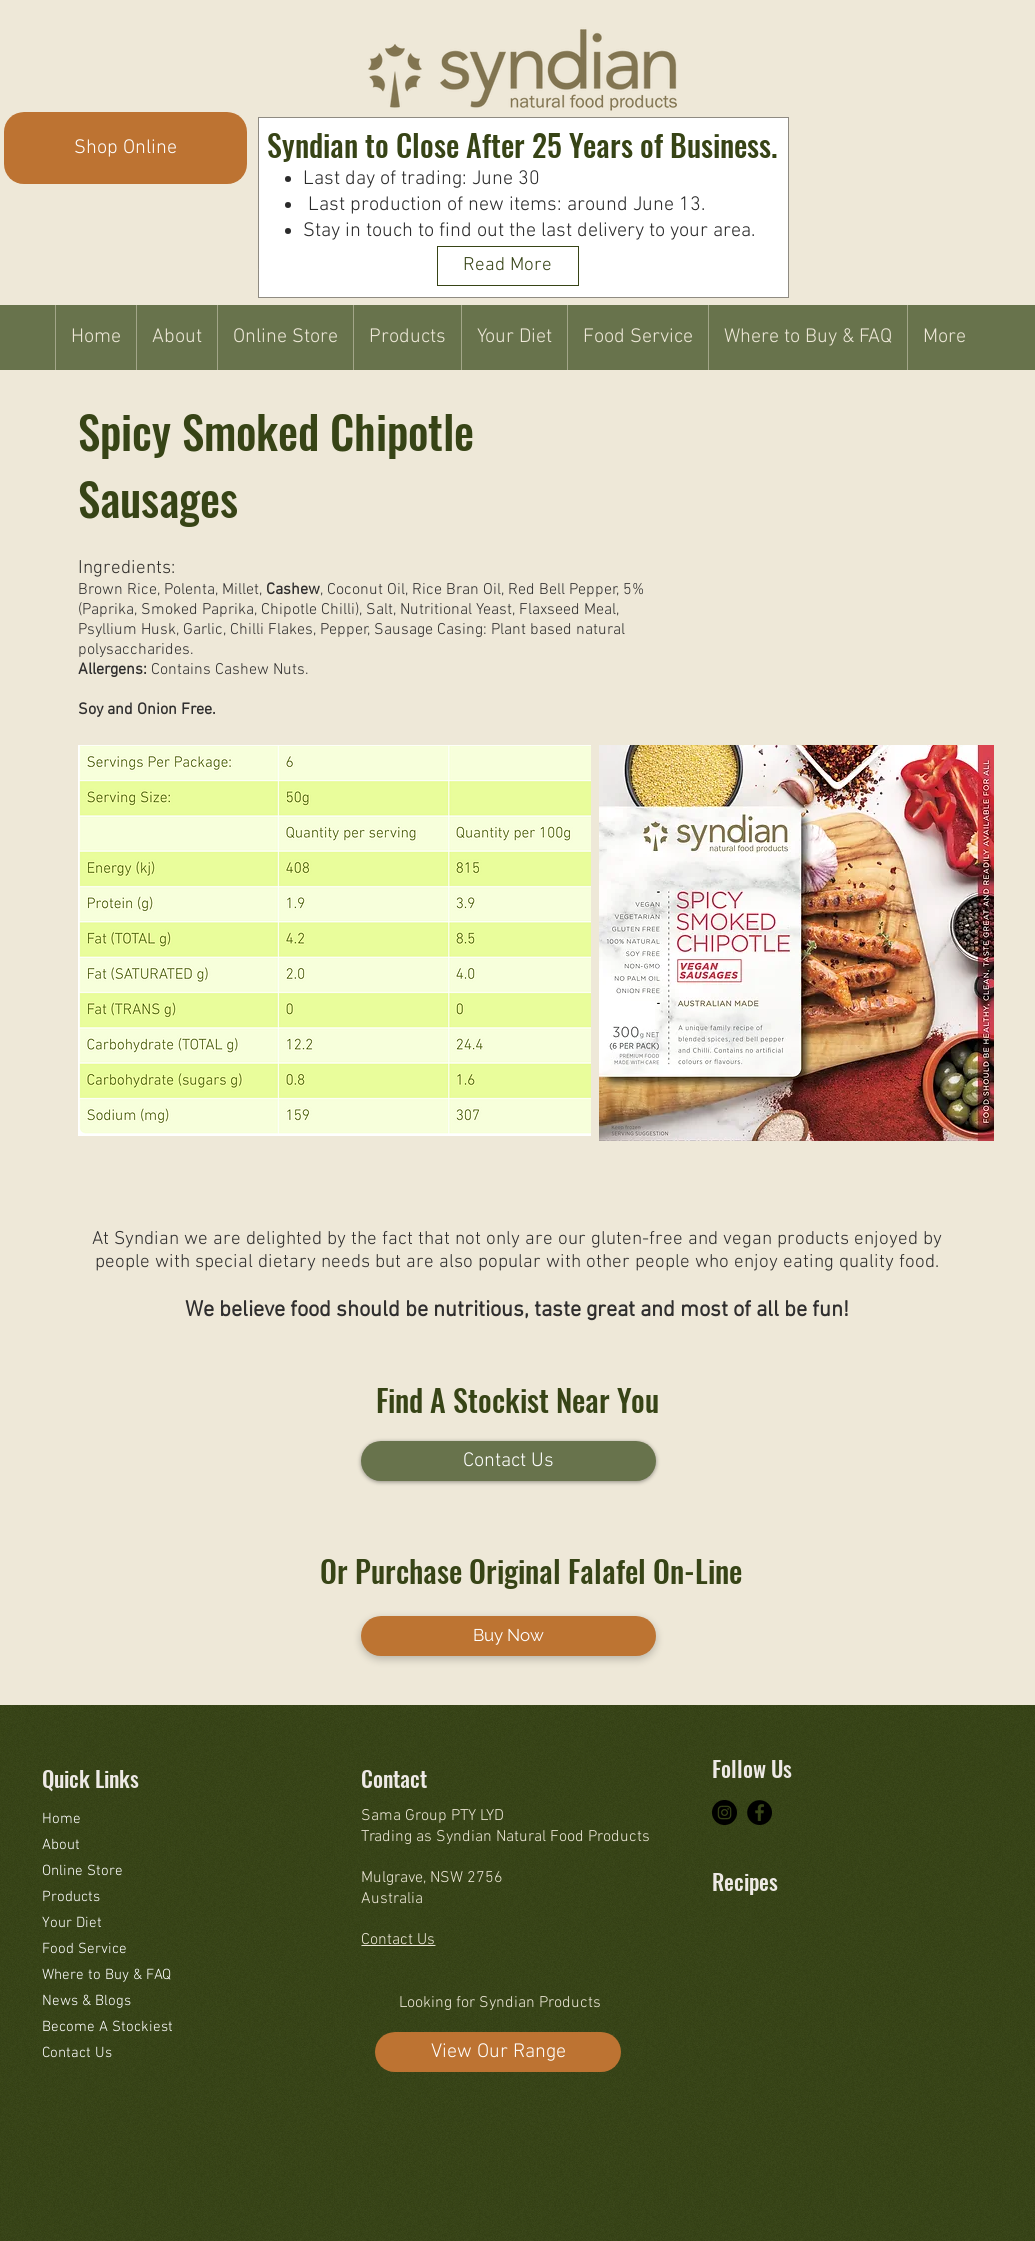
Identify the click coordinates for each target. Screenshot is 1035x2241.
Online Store (82, 1871)
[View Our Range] (498, 2052)
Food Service (84, 1949)
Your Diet (72, 1923)
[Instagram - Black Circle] (724, 1812)
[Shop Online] (125, 148)
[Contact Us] (508, 1461)
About (61, 1845)
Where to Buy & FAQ (106, 1975)
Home (61, 1819)
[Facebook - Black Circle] (759, 1812)
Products (71, 1897)
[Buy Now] (508, 1636)
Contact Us (77, 2053)
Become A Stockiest (107, 2027)
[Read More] (508, 266)
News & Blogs (86, 2001)
